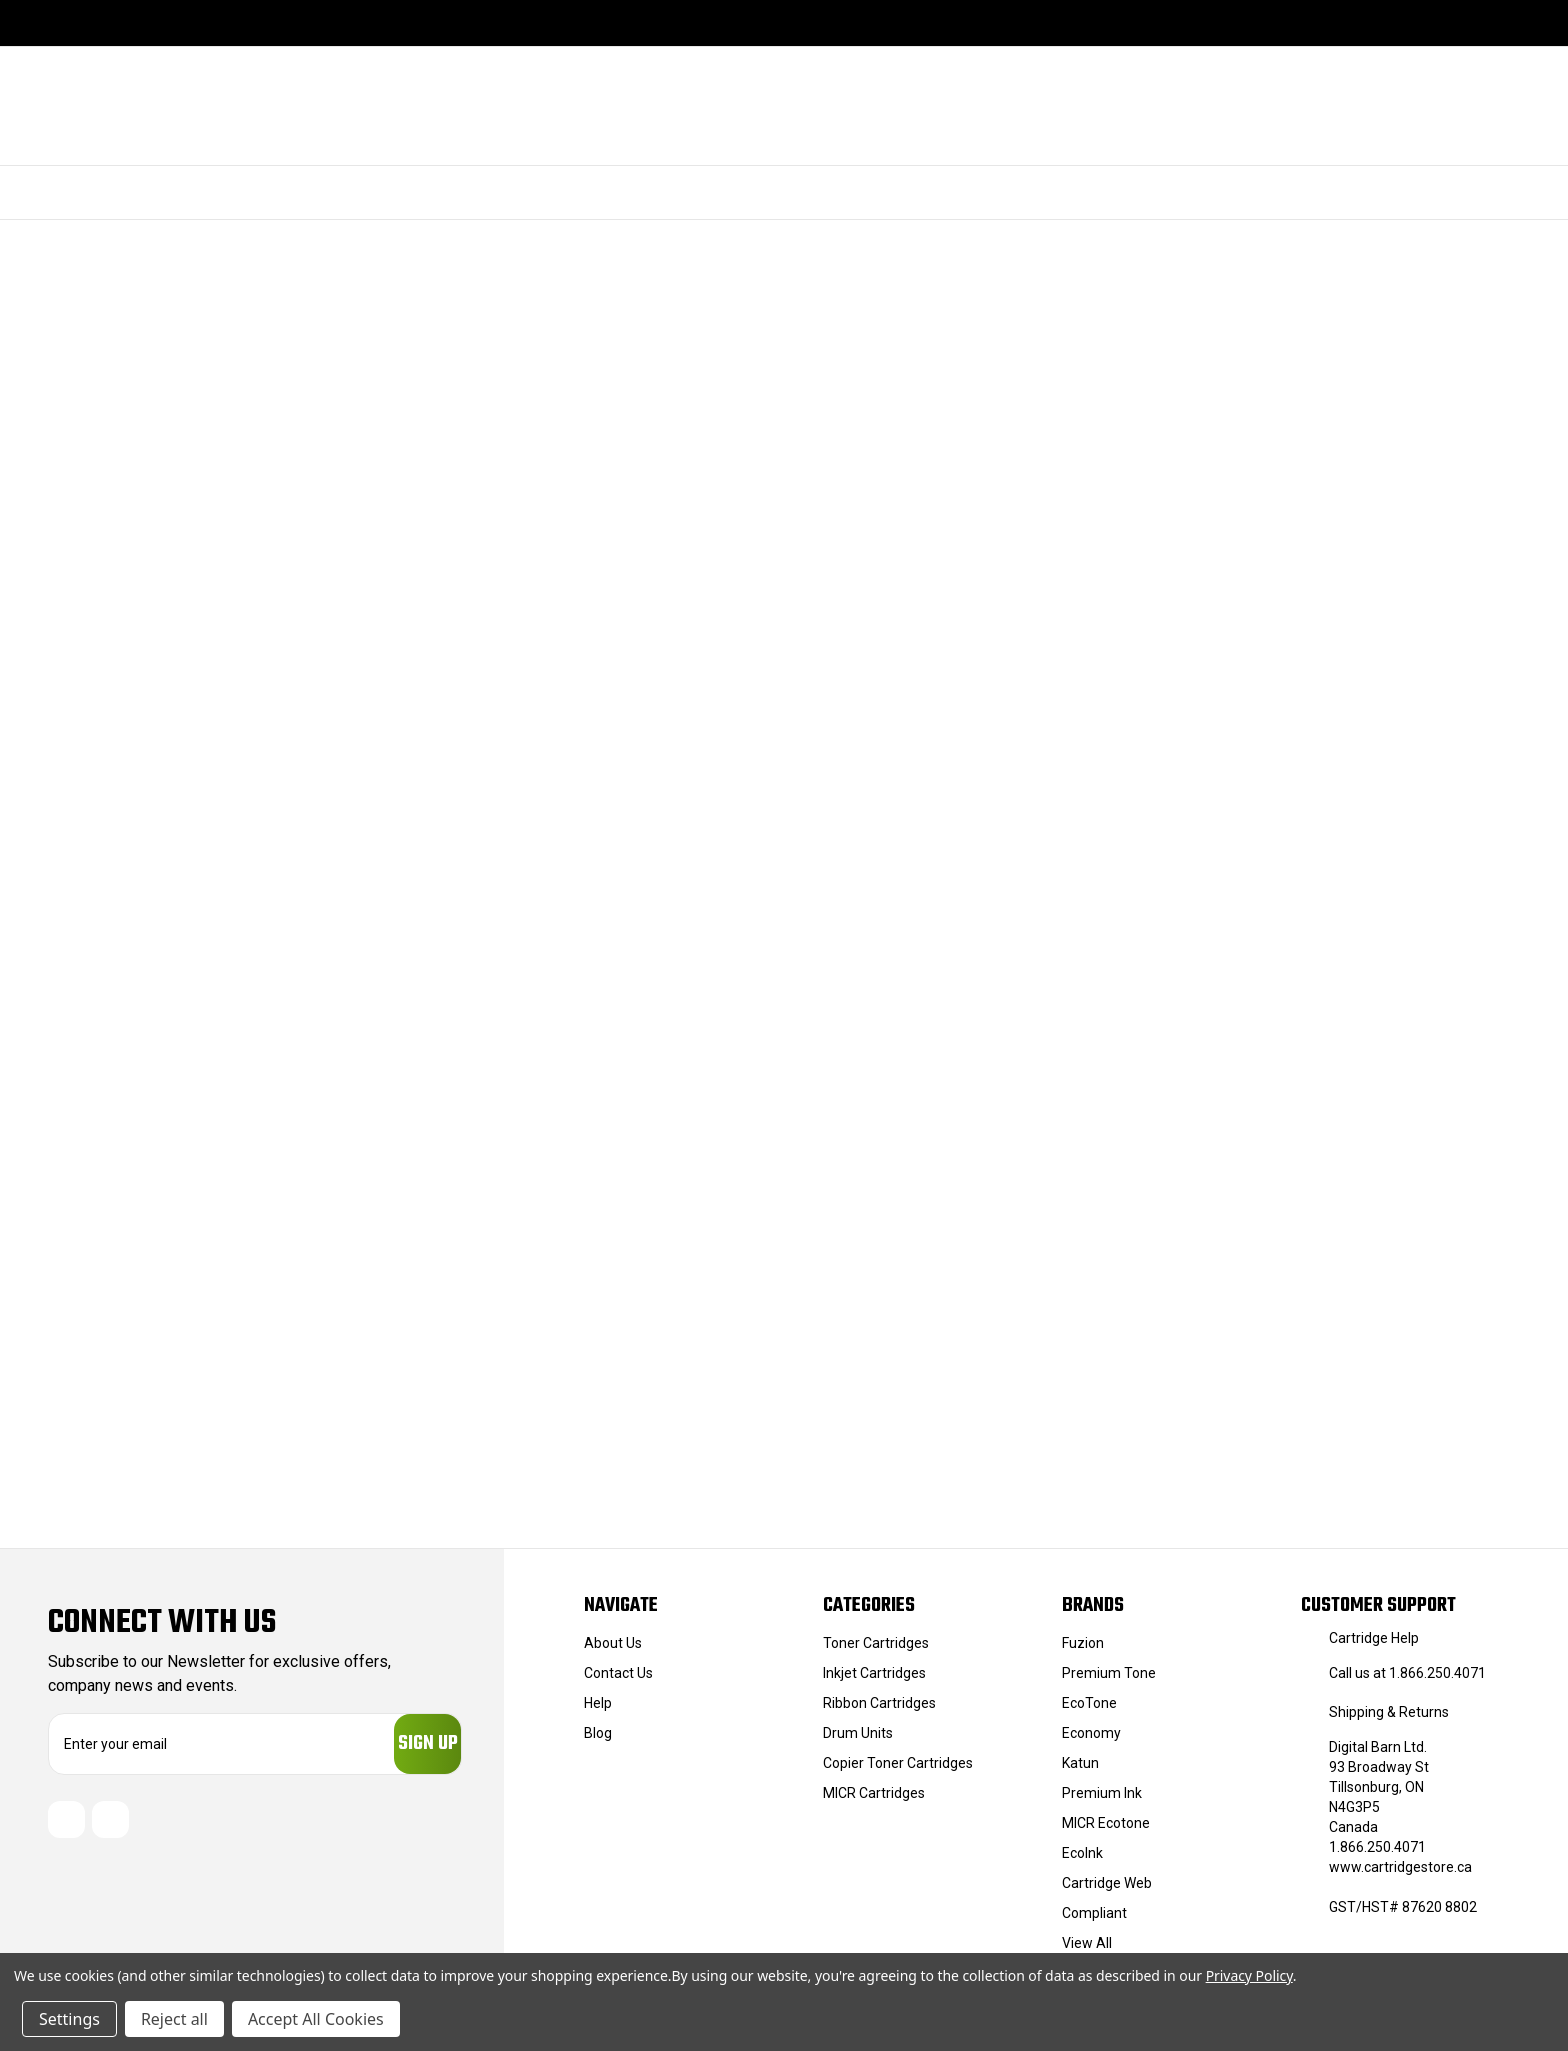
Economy (1091, 1733)
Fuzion (1083, 1643)
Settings (69, 2019)
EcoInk (1082, 1853)
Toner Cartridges (876, 1643)
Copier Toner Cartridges (898, 1763)
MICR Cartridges (874, 1793)
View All (1087, 1943)
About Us (613, 1643)
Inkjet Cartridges (874, 1673)
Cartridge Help (1374, 1638)
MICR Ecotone (1106, 1823)
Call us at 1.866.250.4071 (1407, 1673)
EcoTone (1089, 1703)
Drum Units (858, 1733)
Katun (1080, 1763)
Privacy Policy (1249, 1975)
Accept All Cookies (316, 2019)
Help (598, 1703)
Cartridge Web (1107, 1883)
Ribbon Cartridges (879, 1703)
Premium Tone (1109, 1673)
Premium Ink (1102, 1793)
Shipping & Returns (1389, 1712)
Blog (598, 1733)
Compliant (1094, 1913)
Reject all (174, 2019)
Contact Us (618, 1673)
